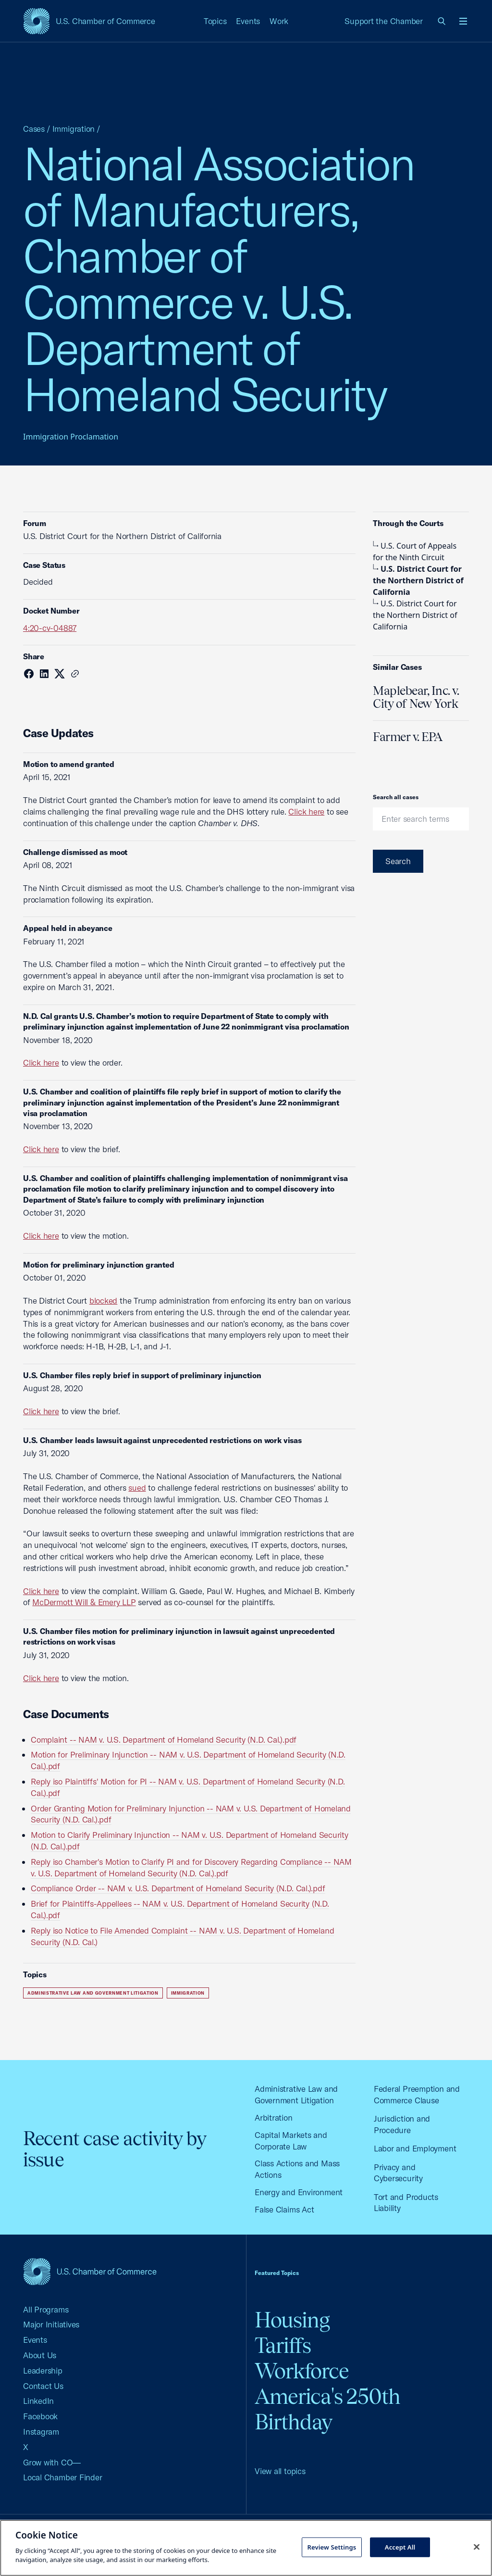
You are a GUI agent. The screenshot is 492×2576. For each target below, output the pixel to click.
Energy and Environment (299, 2192)
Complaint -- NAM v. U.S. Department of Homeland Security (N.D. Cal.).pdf (163, 1739)
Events (248, 21)
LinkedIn (38, 2401)
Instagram (41, 2431)
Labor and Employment (415, 2148)
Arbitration (274, 2117)
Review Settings (331, 2546)
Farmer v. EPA (408, 736)
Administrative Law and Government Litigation (93, 1993)
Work (279, 21)
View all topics (280, 2471)
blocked (103, 1300)
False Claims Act (284, 2209)
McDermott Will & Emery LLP (83, 1602)
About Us (39, 2355)
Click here (306, 811)
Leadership (42, 2370)
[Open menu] (463, 21)
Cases (34, 129)
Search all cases (395, 797)
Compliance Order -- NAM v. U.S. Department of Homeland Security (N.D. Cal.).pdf (178, 1888)
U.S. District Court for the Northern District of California (418, 580)
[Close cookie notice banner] (476, 2546)
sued (137, 1488)
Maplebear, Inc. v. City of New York (416, 697)
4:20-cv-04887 (49, 628)
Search (398, 861)
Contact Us (43, 2386)
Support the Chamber (383, 21)
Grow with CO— (52, 2462)
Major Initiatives (51, 2324)
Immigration (73, 129)
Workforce (302, 2371)
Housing (292, 2320)
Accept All (400, 2546)
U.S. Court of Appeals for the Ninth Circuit (414, 551)
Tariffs (283, 2345)
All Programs (45, 2309)
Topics (215, 21)
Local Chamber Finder (62, 2477)
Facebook (40, 2416)
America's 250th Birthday (327, 2409)
